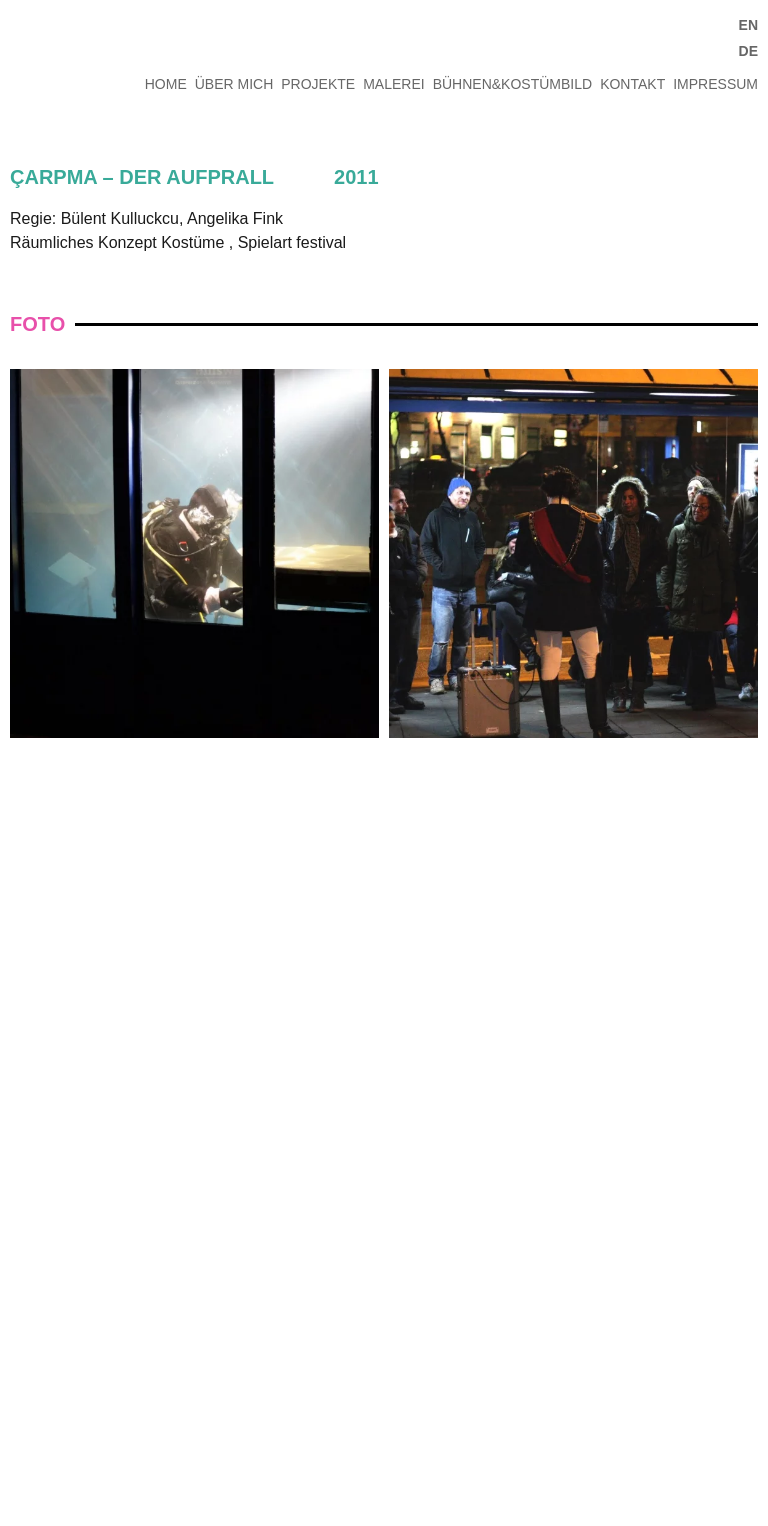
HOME (166, 84)
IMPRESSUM (715, 84)
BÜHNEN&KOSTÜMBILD (512, 84)
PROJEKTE (318, 84)
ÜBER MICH (234, 84)
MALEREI (393, 84)
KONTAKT (632, 84)
